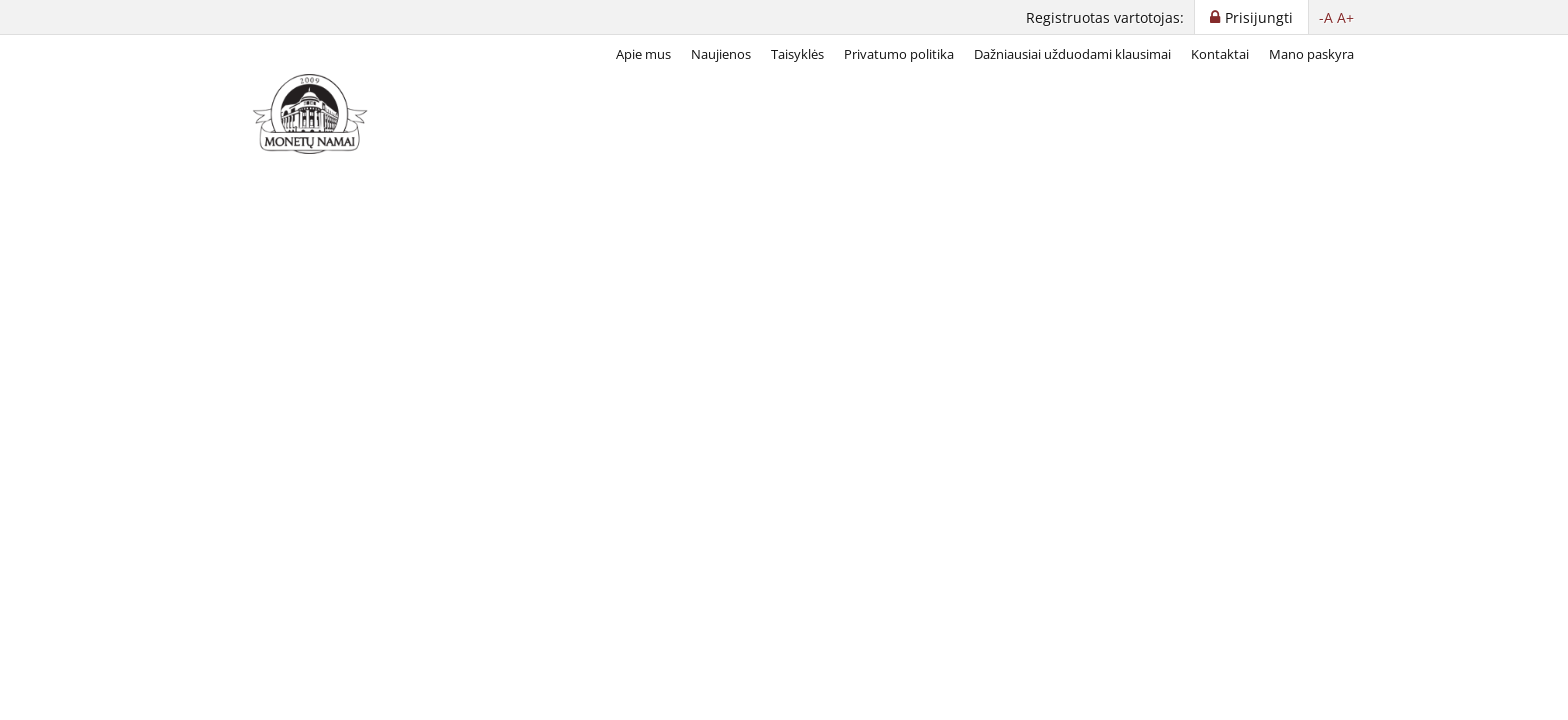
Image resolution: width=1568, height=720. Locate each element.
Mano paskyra (1311, 54)
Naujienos (721, 54)
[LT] (314, 114)
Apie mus (643, 54)
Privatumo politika (899, 54)
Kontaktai (1220, 54)
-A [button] (1326, 17)
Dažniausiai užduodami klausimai (1072, 54)
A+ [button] (1345, 17)
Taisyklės (797, 54)
